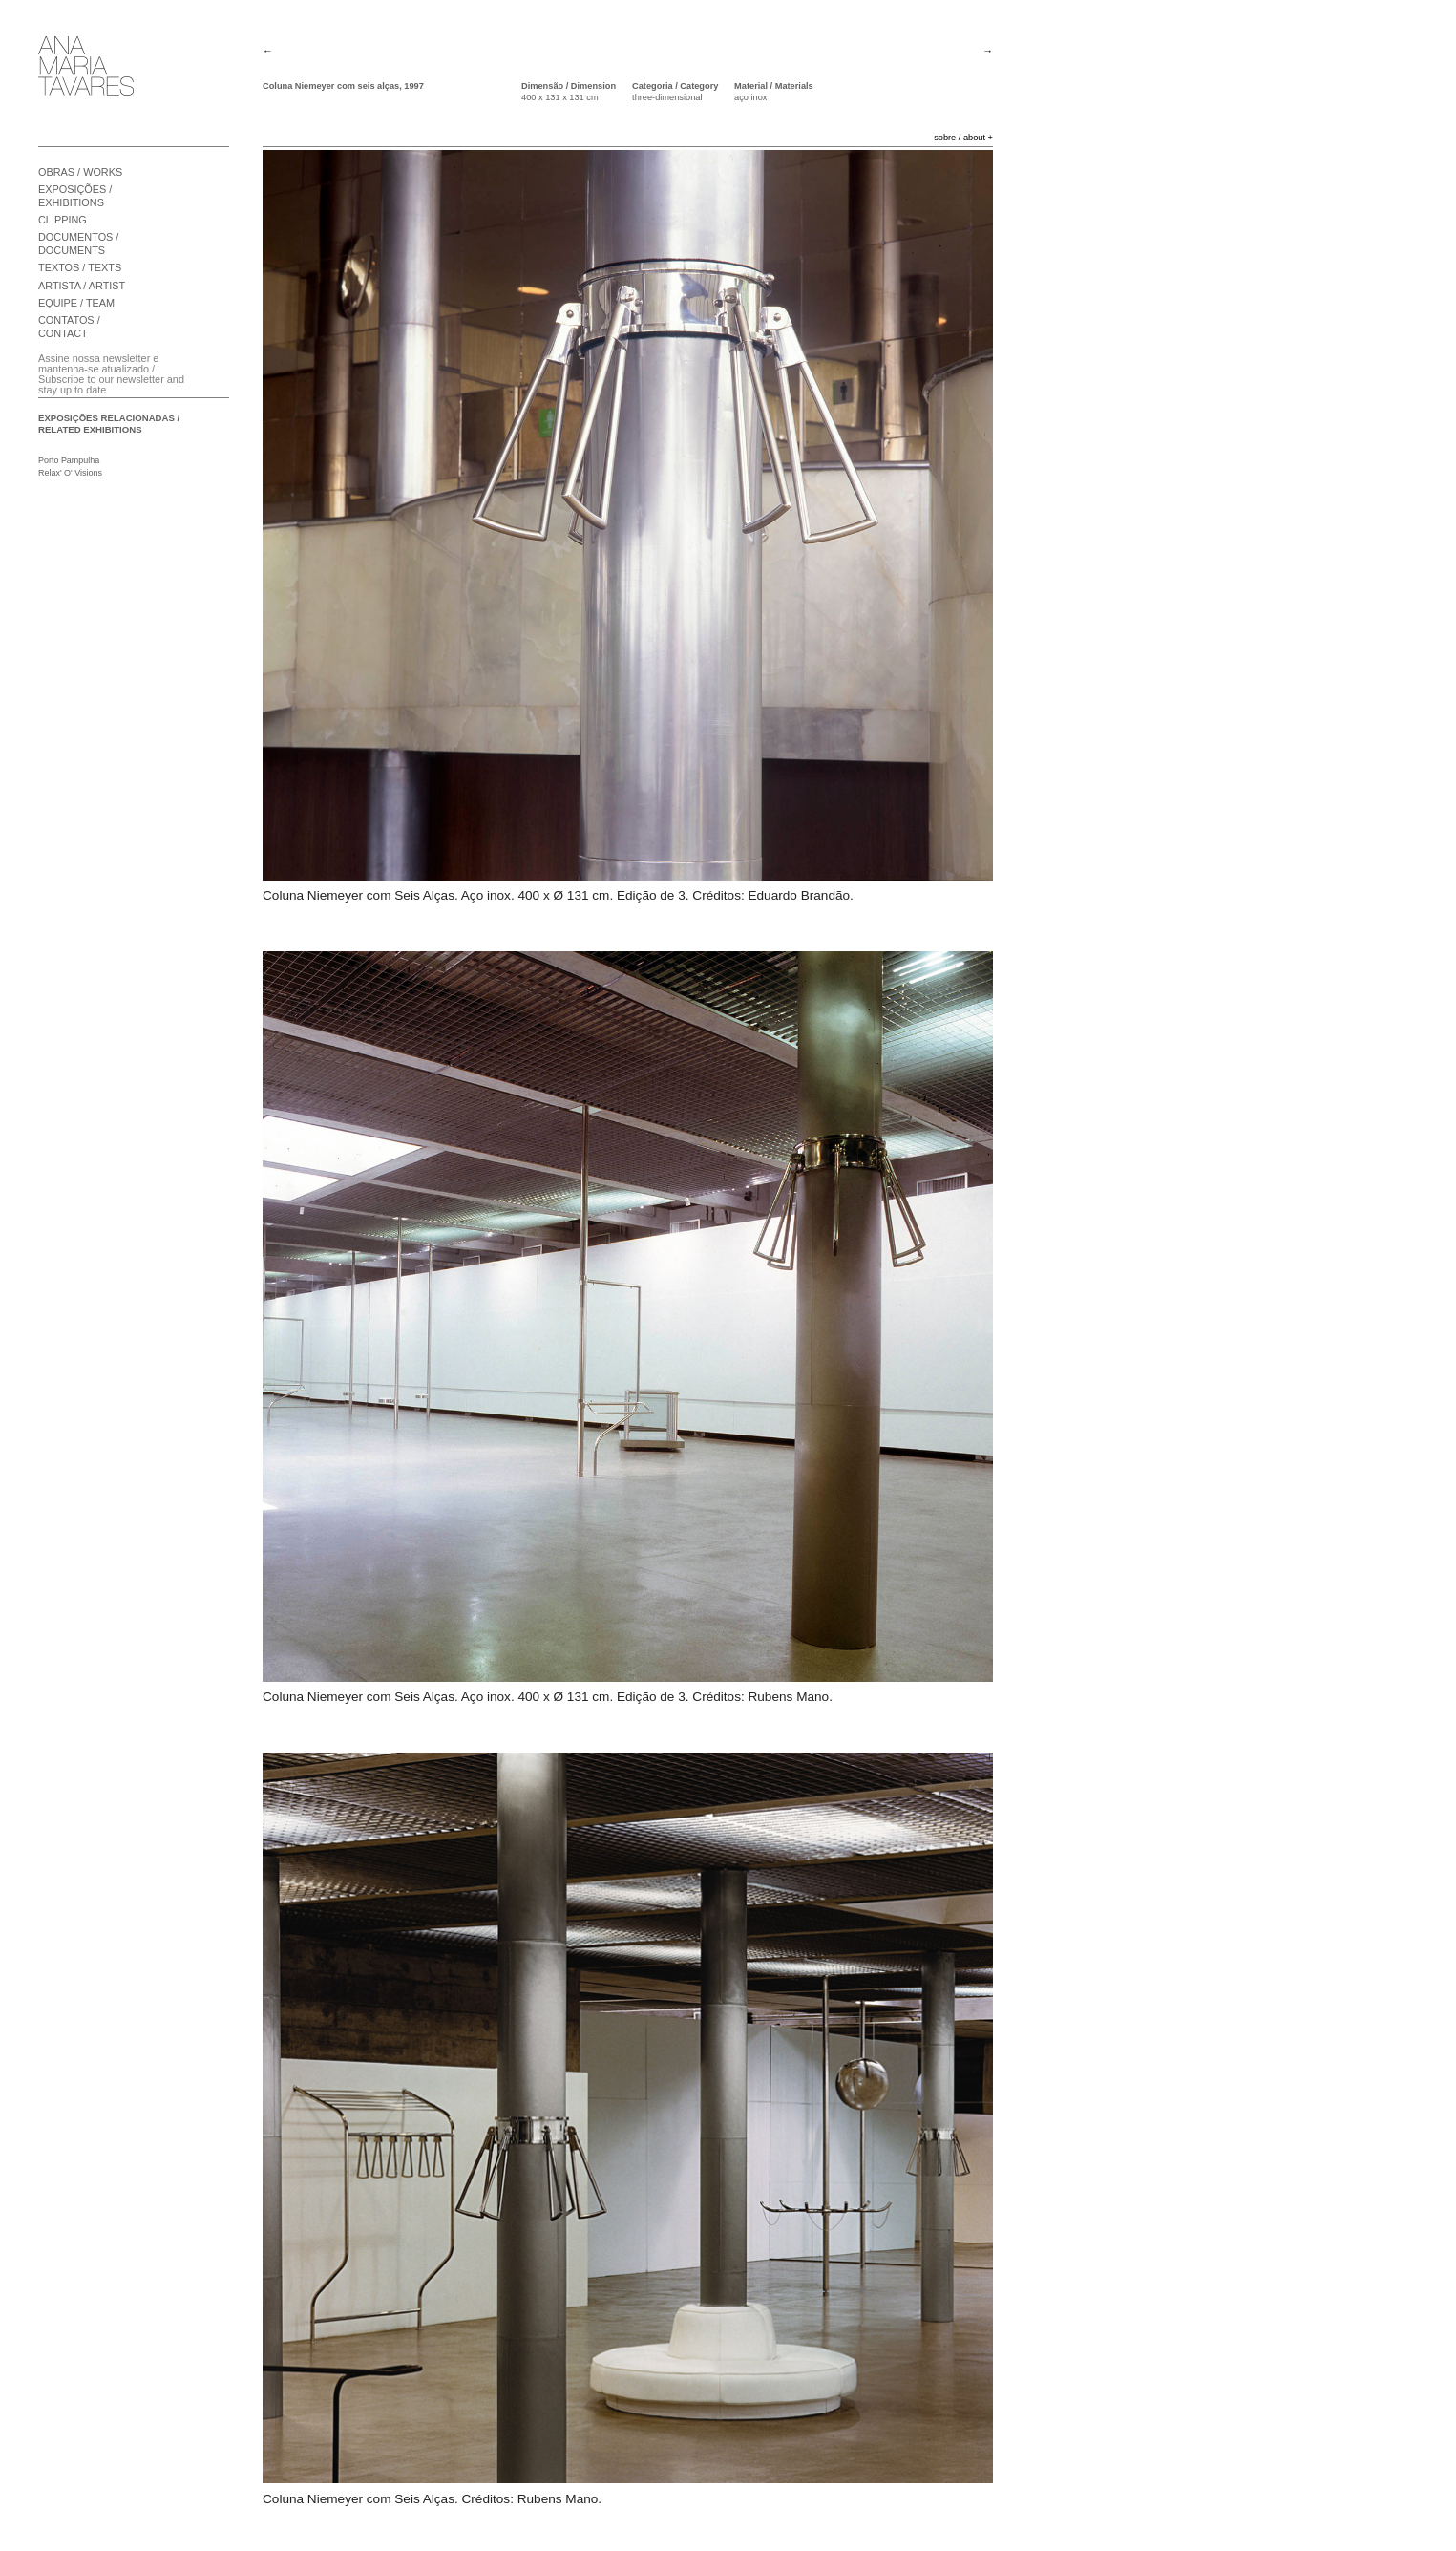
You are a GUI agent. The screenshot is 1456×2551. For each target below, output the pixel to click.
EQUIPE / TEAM (76, 302)
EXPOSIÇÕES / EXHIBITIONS (75, 195)
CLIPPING (62, 219)
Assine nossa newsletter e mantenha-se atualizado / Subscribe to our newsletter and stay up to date (111, 373)
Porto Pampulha (68, 460)
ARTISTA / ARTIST (81, 285)
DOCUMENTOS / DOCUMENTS (78, 243)
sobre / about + (963, 137)
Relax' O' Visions (70, 473)
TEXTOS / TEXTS (79, 267)
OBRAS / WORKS (80, 172)
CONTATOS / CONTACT (69, 326)
